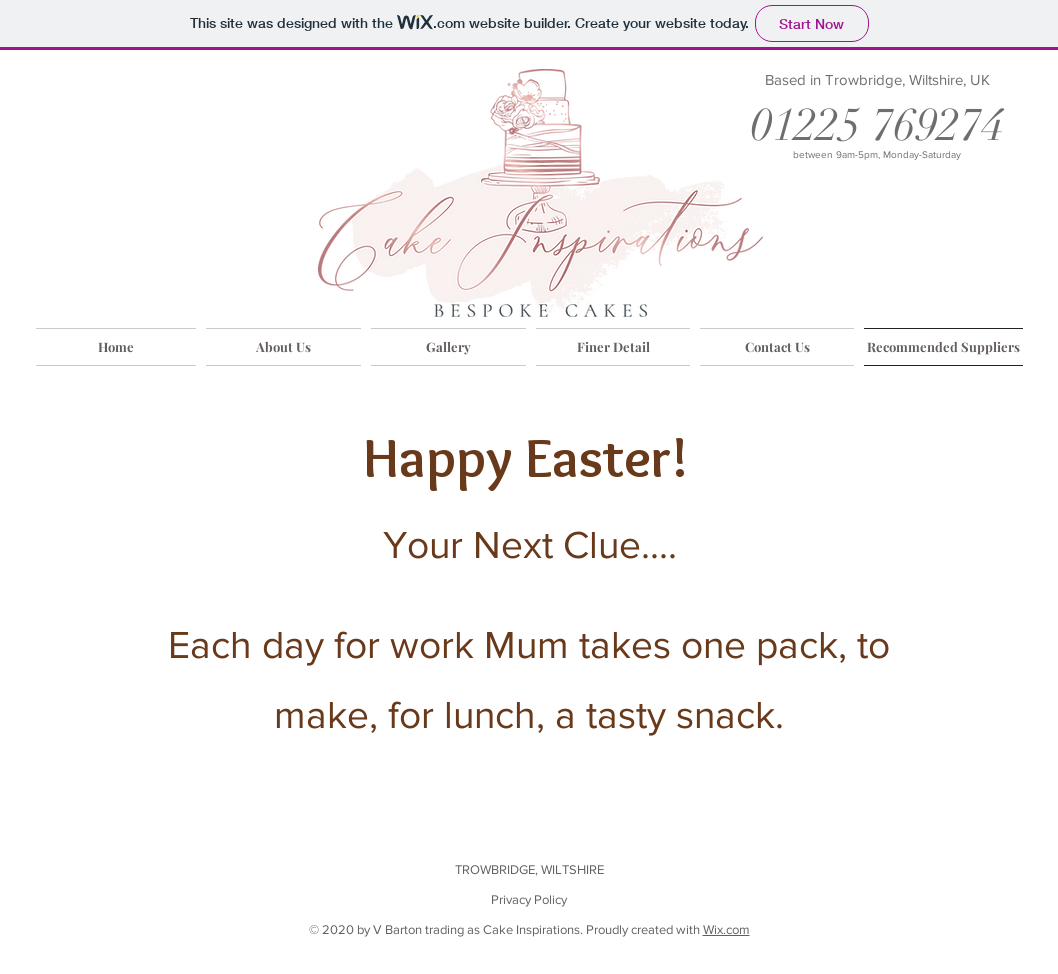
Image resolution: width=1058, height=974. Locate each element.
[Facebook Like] (966, 914)
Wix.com (726, 929)
